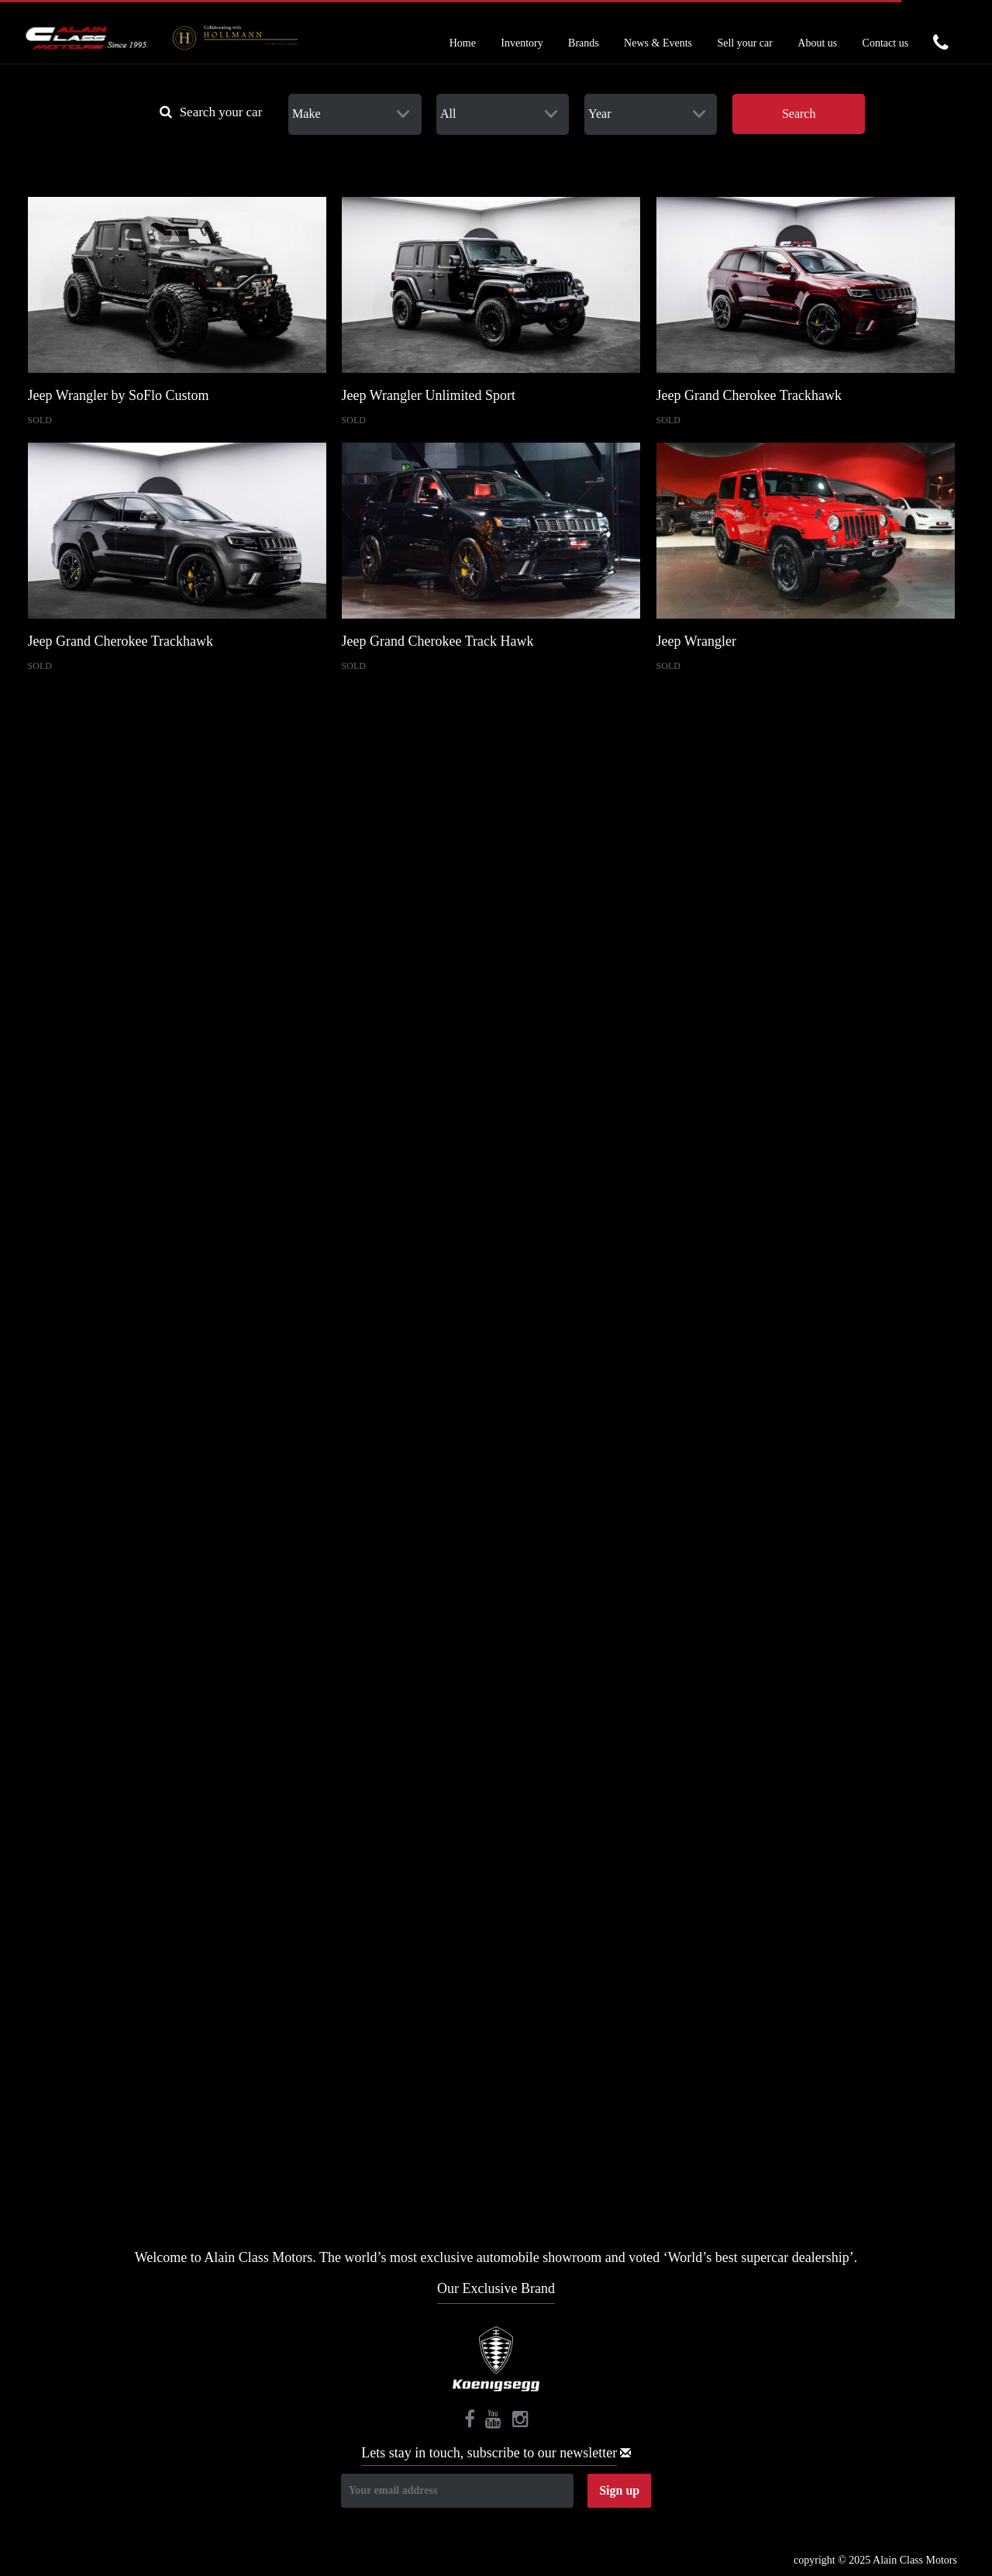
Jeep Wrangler (696, 641)
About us (817, 43)
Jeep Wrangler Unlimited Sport (428, 395)
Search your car (211, 112)
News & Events (658, 43)
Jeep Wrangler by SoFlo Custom (118, 395)
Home (463, 43)
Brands (583, 43)
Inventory (521, 43)
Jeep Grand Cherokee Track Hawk (438, 641)
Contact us (886, 43)
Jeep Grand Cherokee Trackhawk (749, 395)
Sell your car (745, 43)
